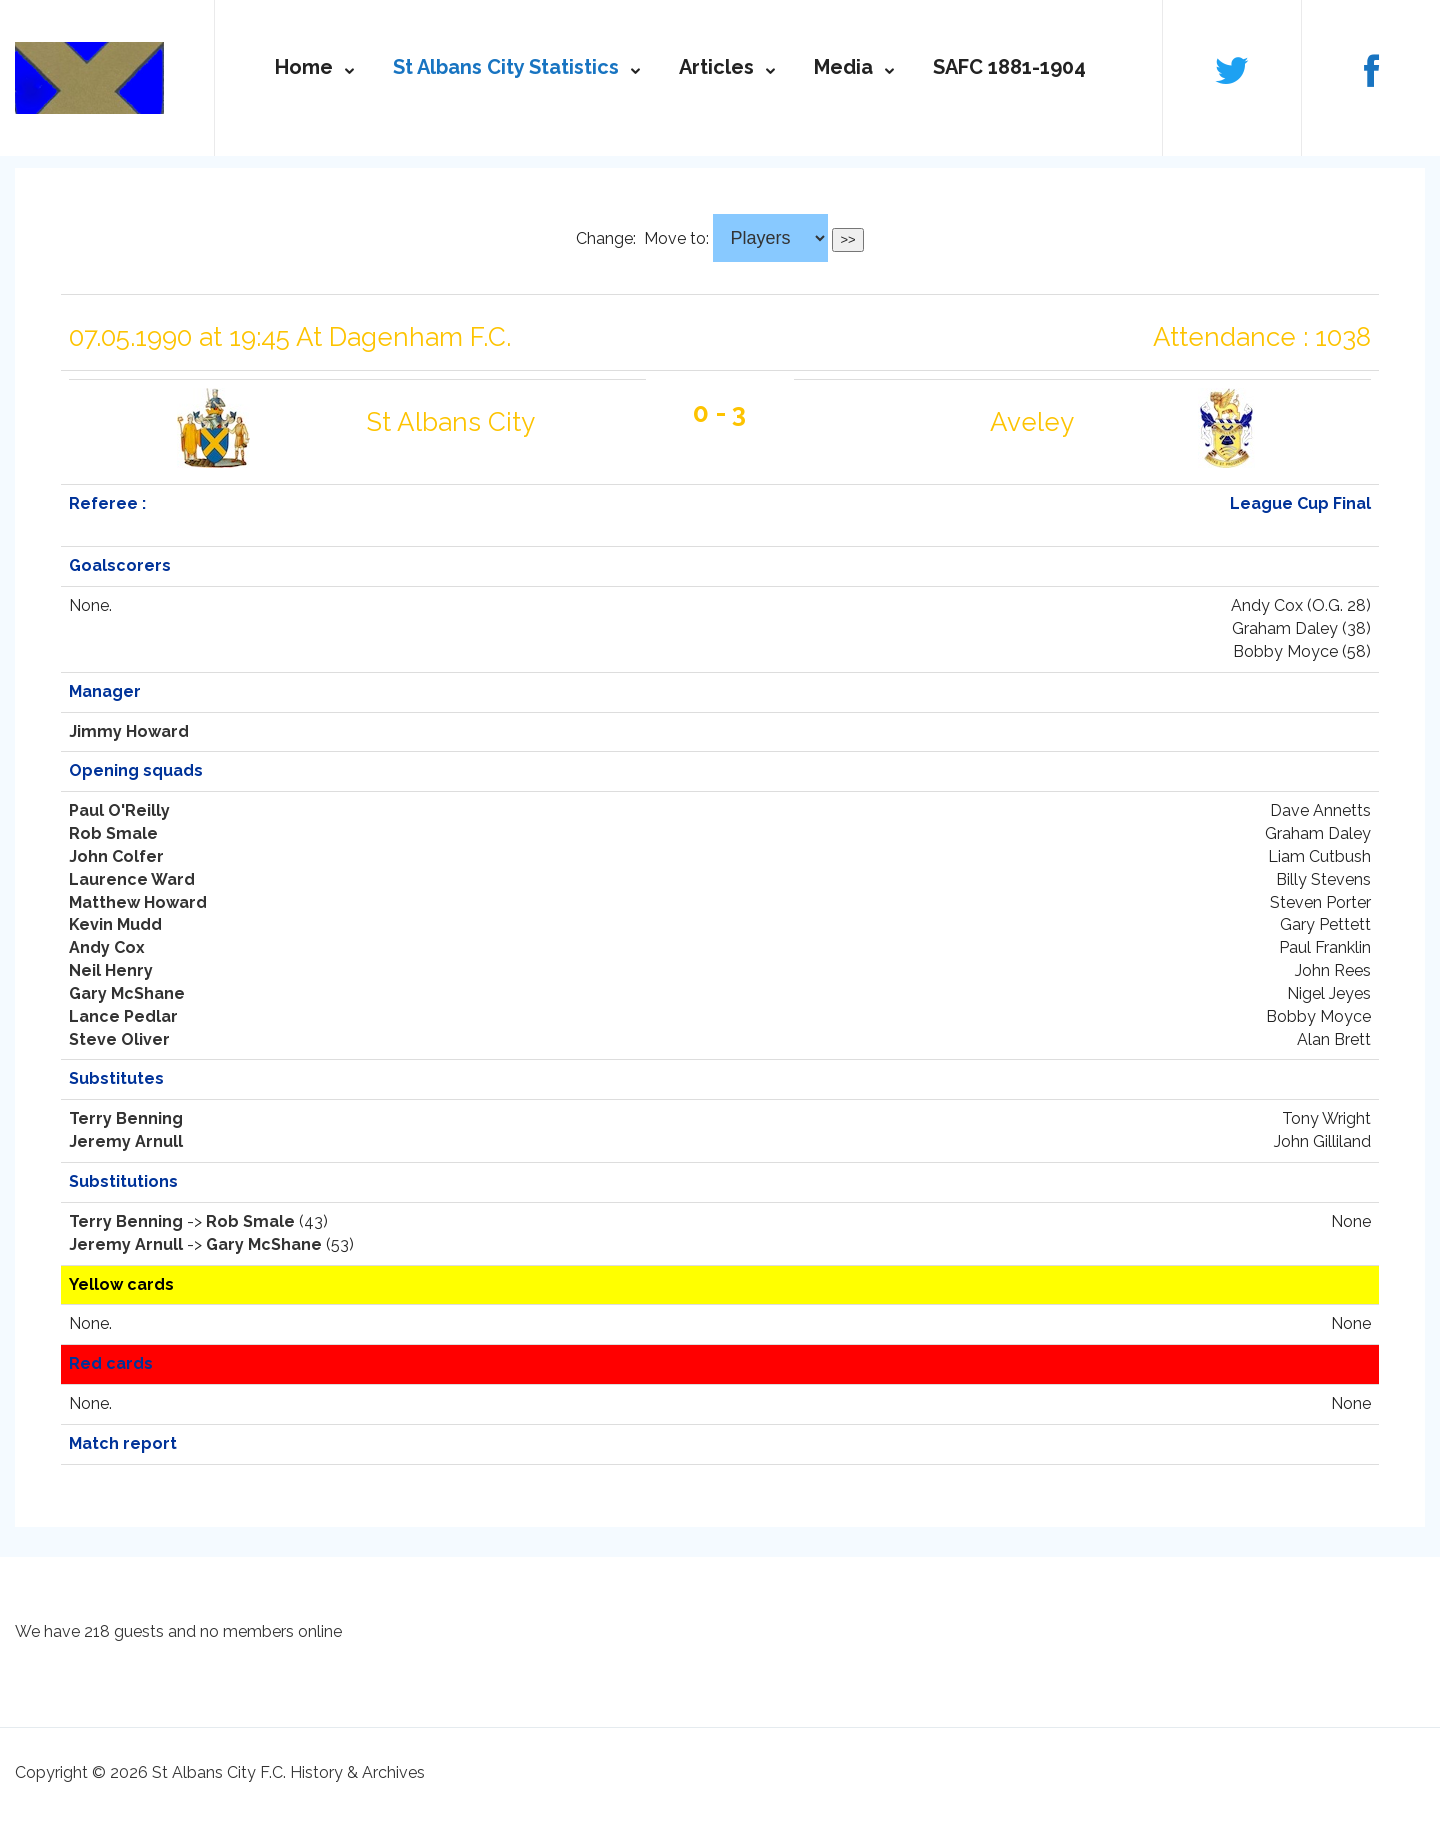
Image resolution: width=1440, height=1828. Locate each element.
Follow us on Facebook (1371, 69)
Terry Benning (126, 1118)
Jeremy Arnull (126, 1141)
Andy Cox (107, 947)
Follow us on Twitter (1232, 69)
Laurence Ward (132, 879)
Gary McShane (127, 993)
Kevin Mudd (115, 924)
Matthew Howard (138, 902)
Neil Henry (111, 970)
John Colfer (116, 856)
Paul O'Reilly (119, 810)
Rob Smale (113, 833)
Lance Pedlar (123, 1016)
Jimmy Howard (129, 731)
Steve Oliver (119, 1039)
